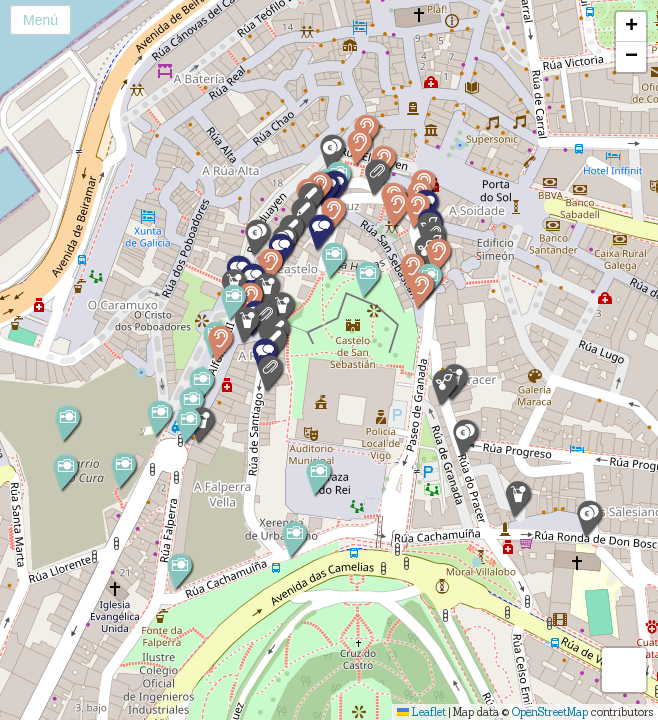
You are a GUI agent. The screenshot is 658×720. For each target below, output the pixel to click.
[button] (376, 177)
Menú (40, 20)
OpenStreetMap (550, 712)
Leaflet (421, 712)
